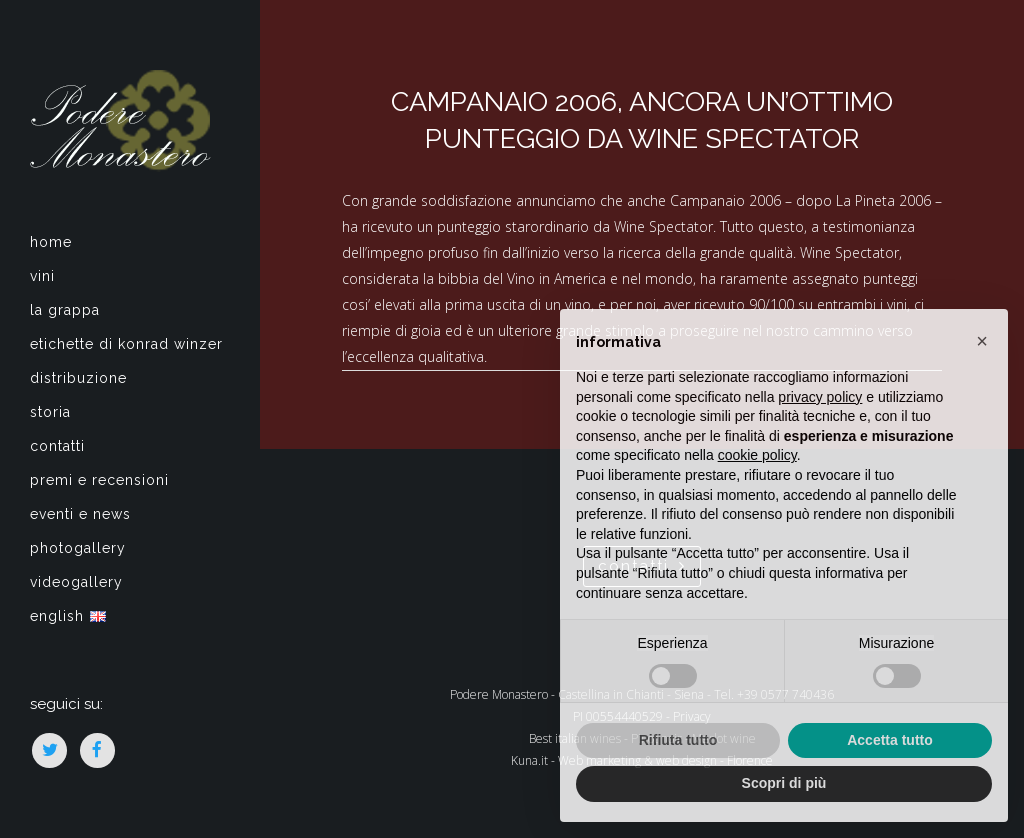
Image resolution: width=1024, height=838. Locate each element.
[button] (982, 341)
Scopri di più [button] (784, 783)
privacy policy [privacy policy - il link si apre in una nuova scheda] (820, 397)
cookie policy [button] (757, 455)
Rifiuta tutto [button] (678, 740)
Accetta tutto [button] (890, 740)
